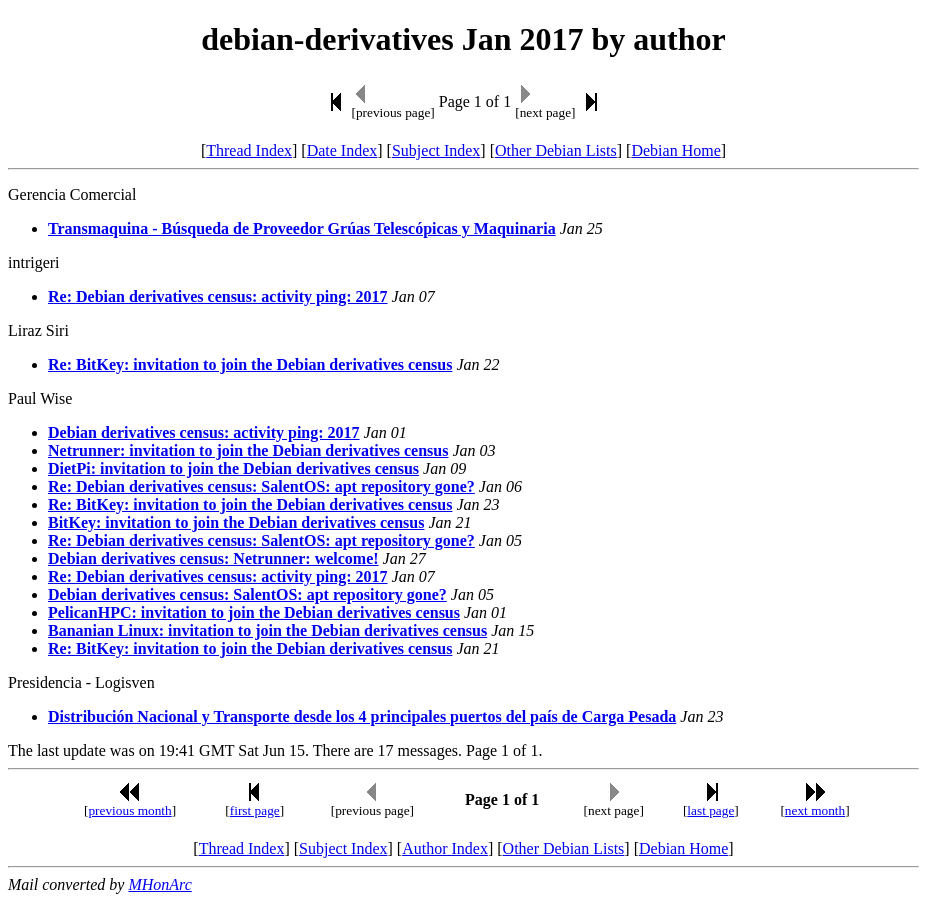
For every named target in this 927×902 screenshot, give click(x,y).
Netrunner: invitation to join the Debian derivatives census (248, 450)
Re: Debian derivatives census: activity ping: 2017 (218, 296)
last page (710, 810)
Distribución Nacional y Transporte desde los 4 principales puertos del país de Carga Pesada (362, 716)
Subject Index (436, 150)
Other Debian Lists (556, 150)
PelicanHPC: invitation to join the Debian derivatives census (254, 612)
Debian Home (675, 150)
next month (815, 810)
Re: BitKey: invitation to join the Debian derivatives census (250, 364)
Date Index (342, 150)
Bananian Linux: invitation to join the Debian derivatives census (267, 630)
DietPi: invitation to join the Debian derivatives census (233, 468)
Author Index (445, 848)
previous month (129, 810)
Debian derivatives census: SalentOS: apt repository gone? (247, 594)
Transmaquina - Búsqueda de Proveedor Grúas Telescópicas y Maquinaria (302, 228)
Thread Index (249, 150)
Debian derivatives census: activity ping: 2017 (204, 432)
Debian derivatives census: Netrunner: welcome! (213, 558)
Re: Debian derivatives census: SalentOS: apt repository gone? (261, 486)
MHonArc (159, 884)
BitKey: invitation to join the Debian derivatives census (236, 522)
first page (255, 810)
